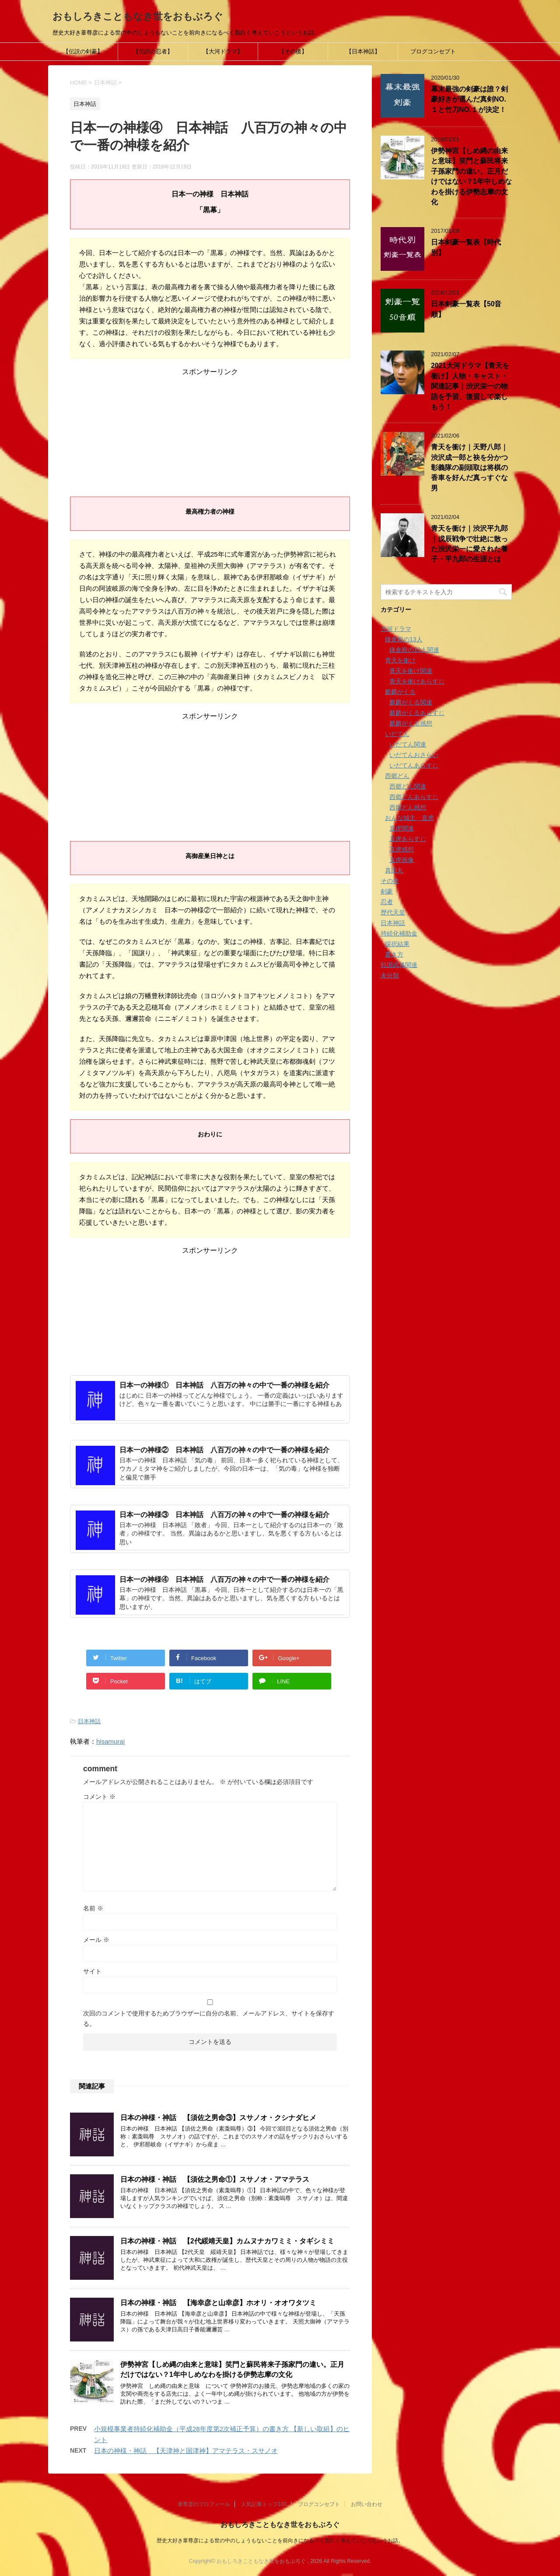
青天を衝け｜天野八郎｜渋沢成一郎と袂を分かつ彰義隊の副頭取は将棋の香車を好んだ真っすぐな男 (469, 467)
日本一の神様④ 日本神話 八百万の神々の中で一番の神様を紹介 (224, 1579)
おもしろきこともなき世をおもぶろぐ (137, 16)
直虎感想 (401, 849)
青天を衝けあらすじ (416, 681)
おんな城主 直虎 (409, 817)
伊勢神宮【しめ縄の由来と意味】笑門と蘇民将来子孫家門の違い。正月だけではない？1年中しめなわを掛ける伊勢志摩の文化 (232, 2369)
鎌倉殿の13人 (404, 639)
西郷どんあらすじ (413, 796)
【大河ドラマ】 (223, 51)
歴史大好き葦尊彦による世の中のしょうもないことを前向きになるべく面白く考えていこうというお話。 (280, 2540)
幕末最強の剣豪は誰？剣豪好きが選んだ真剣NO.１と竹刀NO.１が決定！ (469, 99)
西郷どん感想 (407, 807)
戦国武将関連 (399, 964)
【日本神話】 (363, 51)
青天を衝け (400, 660)
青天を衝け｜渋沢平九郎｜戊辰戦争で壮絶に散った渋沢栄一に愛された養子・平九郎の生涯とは (469, 544)
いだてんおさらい (413, 754)
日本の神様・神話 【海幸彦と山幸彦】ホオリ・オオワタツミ (218, 2302)
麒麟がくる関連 (410, 702)
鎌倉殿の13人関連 (414, 649)
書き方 (394, 954)
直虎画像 (401, 859)
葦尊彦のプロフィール (204, 2504)
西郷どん (397, 775)
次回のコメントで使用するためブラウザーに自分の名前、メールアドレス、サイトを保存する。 (208, 2018)
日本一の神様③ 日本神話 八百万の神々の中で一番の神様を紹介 (224, 1514)
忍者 (387, 901)
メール (96, 1939)
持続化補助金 (399, 933)
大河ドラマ (396, 628)
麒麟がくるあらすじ (416, 712)
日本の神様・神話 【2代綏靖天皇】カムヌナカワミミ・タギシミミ (227, 2241)
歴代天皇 (393, 912)
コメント (99, 1796)
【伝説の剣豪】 (83, 51)
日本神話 (89, 1721)
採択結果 (397, 943)
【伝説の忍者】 (153, 51)
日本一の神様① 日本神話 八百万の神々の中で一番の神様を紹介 (224, 1385)
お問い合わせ (366, 2504)
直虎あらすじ (407, 838)
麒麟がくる (400, 691)
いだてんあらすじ (413, 765)
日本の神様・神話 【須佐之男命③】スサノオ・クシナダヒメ (218, 2117)
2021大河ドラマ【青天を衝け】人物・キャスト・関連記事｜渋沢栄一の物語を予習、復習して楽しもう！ (470, 386)
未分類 (390, 975)
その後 (390, 880)
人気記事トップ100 (264, 2504)
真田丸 (394, 870)
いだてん (397, 733)
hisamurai (110, 1741)
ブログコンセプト (433, 51)
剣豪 (387, 891)
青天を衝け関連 (410, 670)
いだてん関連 (407, 744)
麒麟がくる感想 (410, 723)
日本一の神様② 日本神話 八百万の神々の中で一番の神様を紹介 (224, 1450)
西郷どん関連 (407, 786)
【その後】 (293, 51)
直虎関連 (401, 828)
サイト (92, 1971)
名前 (93, 1908)
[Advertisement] (210, 431)
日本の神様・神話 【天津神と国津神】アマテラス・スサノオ (186, 2450)
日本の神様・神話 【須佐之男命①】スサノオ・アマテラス (214, 2179)
